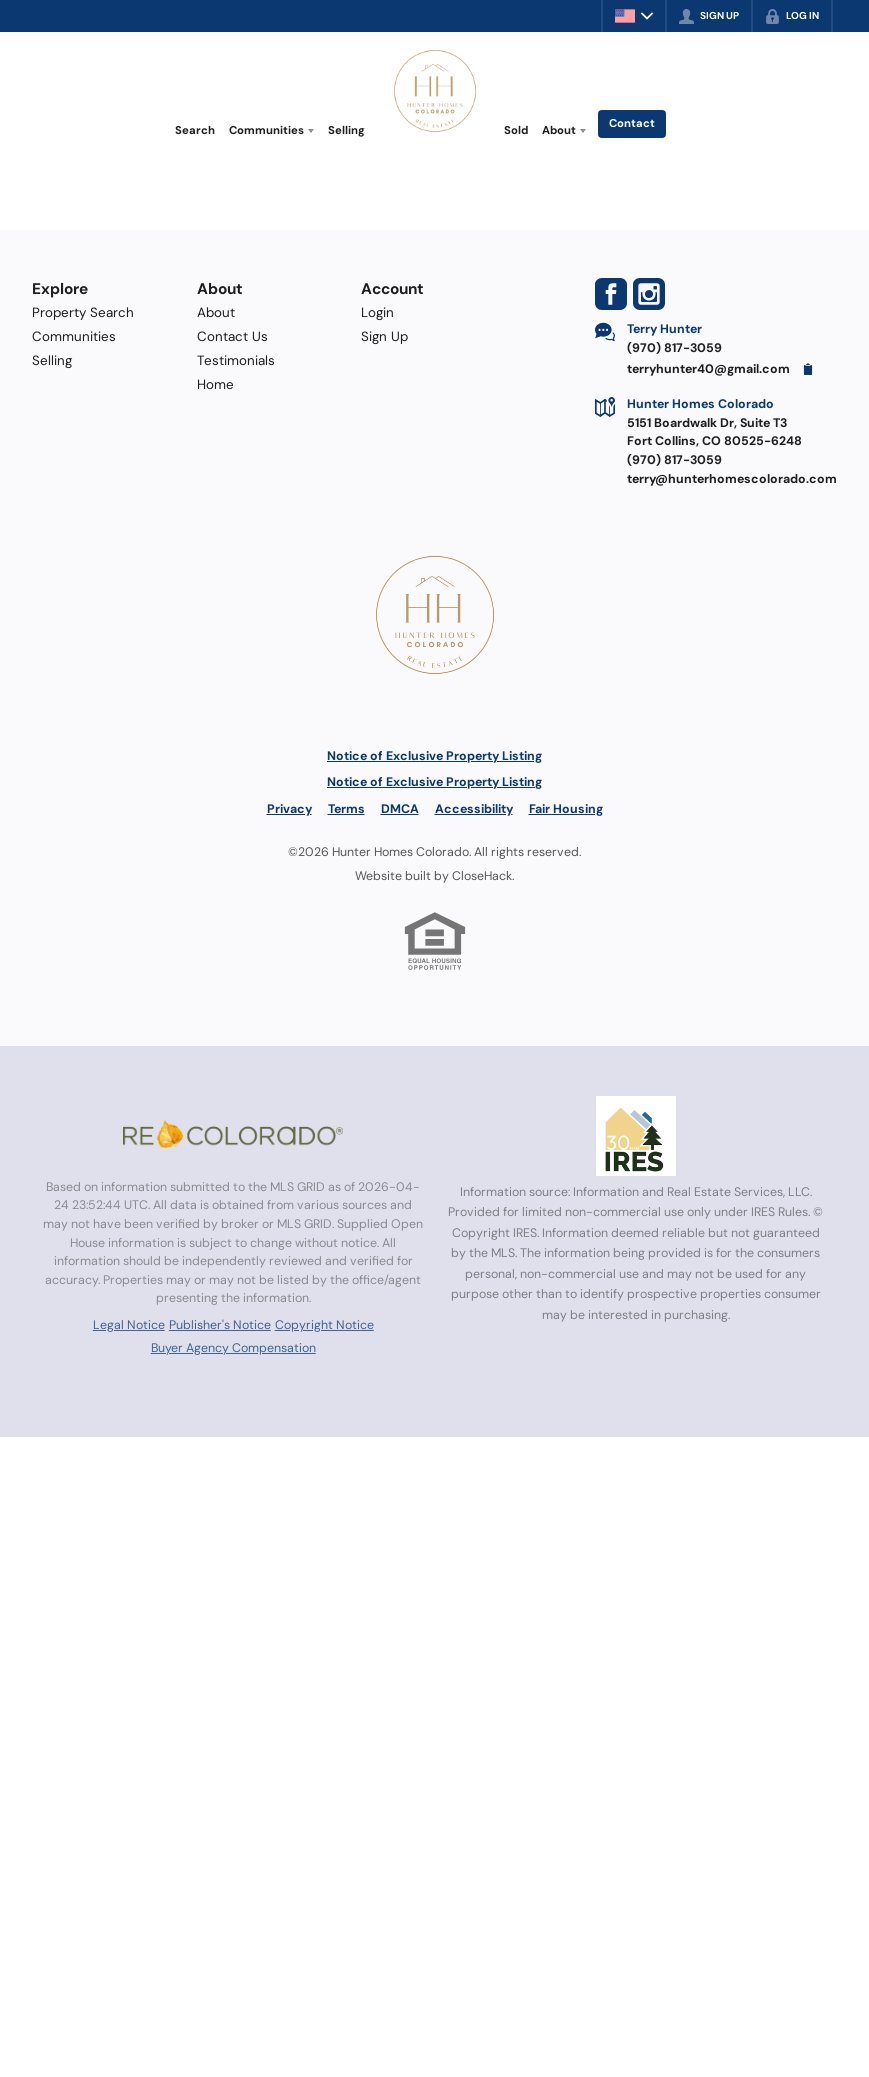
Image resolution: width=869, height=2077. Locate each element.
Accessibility (474, 809)
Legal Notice (129, 1325)
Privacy (289, 809)
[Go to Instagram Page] (649, 294)
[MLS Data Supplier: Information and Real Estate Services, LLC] (636, 1136)
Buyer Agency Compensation (233, 1348)
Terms (346, 809)
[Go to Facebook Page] (611, 294)
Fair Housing (566, 809)
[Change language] (634, 16)
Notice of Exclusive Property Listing (434, 756)
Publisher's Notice (220, 1325)
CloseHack (482, 876)
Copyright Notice (324, 1325)
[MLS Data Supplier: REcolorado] (233, 1134)
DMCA (400, 809)
